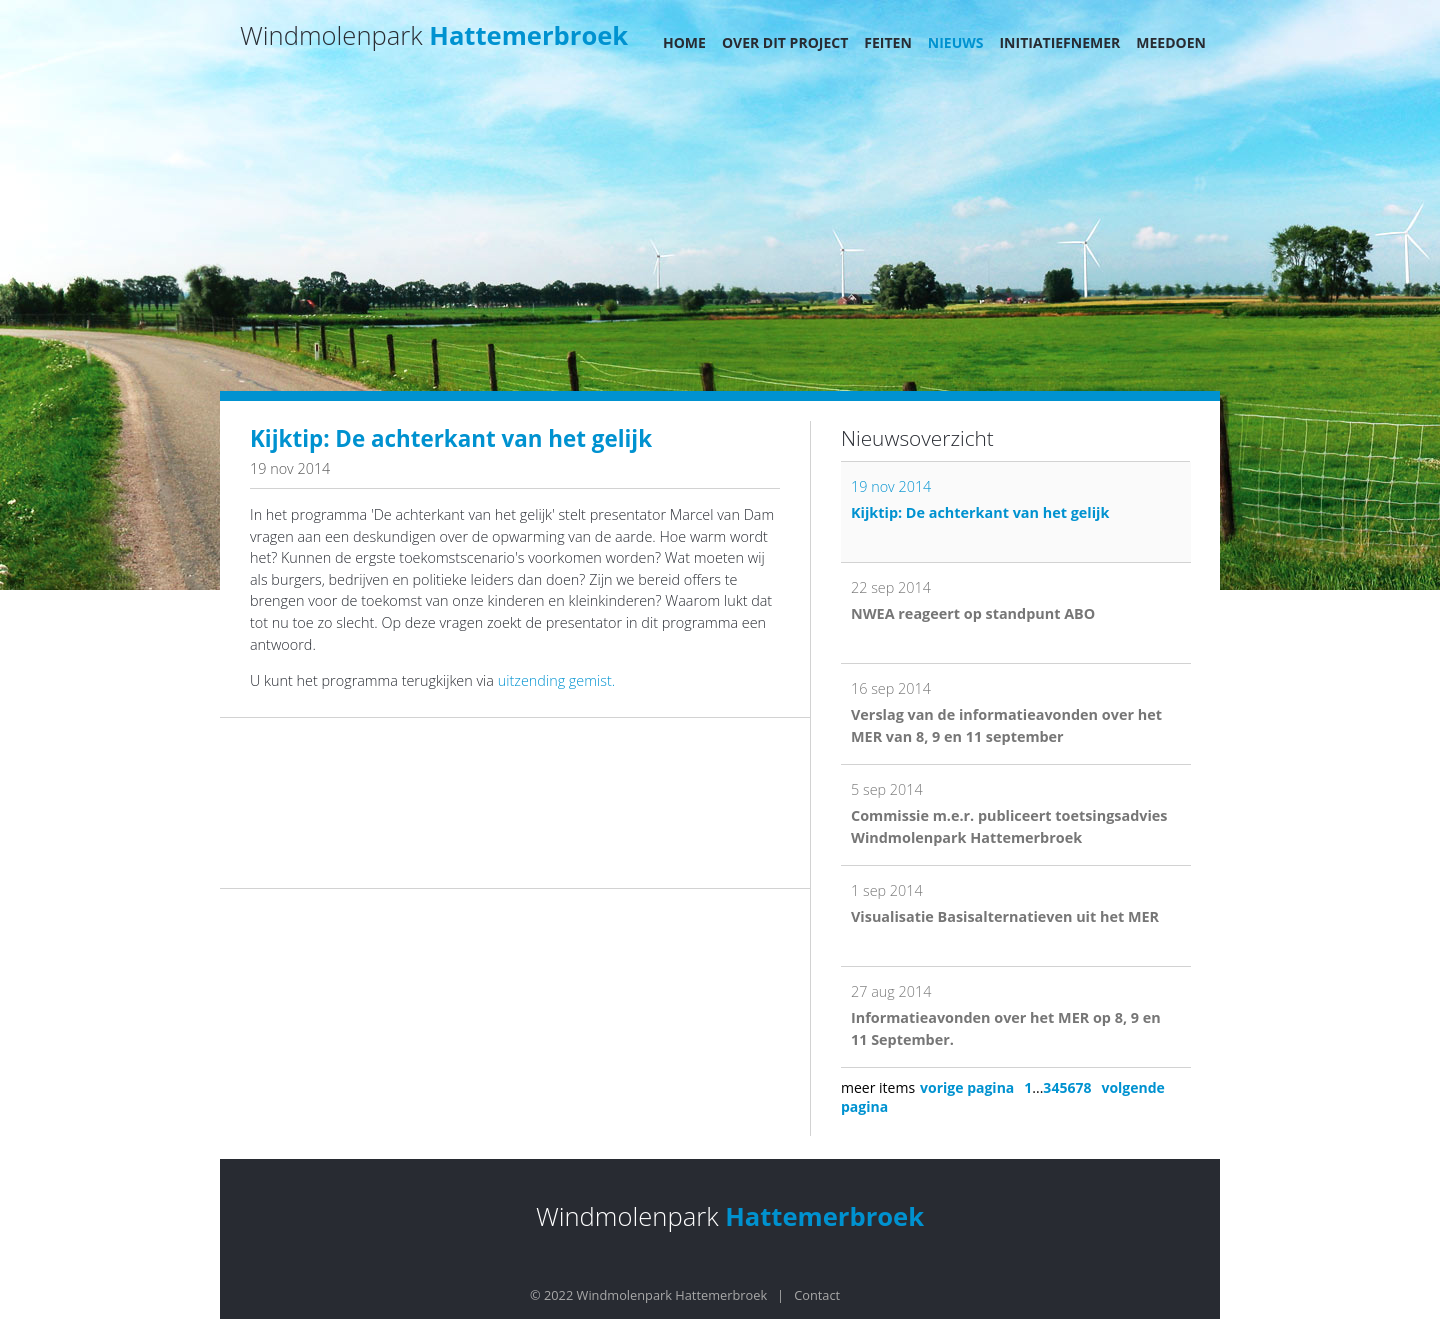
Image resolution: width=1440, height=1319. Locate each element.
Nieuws (956, 42)
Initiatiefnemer (1059, 42)
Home (684, 42)
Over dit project (785, 42)
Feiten (888, 42)
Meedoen (1171, 42)
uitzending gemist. (556, 680)
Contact (817, 1295)
